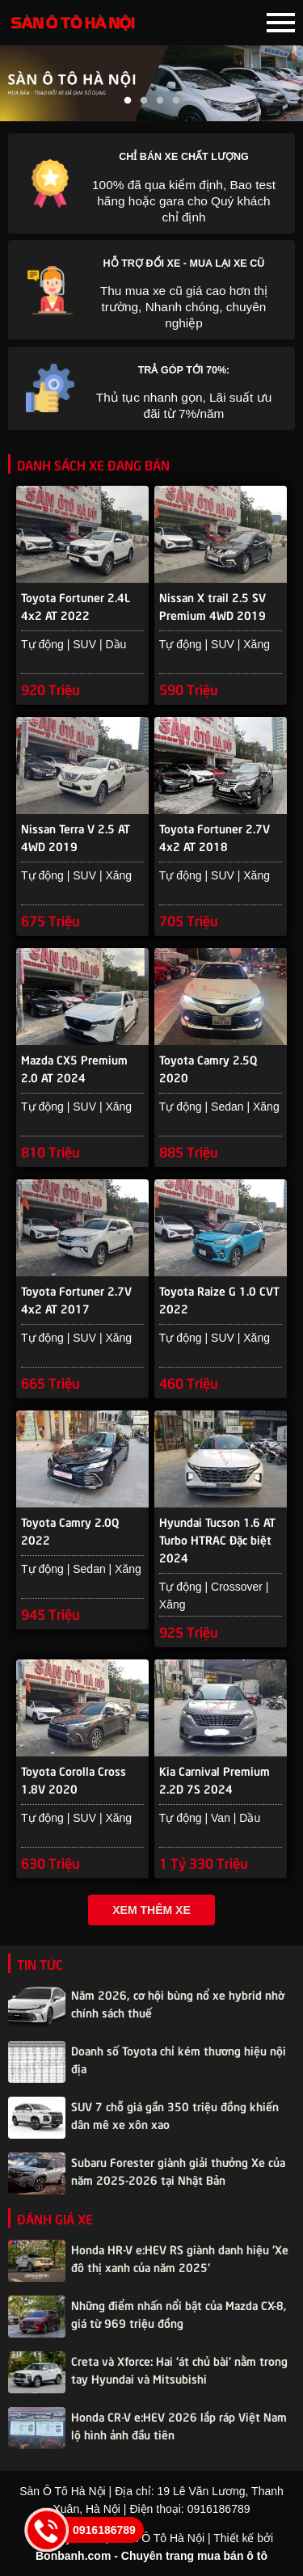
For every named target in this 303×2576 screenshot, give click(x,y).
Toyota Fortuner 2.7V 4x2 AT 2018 (214, 837)
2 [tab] (144, 101)
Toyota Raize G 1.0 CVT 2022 (219, 1299)
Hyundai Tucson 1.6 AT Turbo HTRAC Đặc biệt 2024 (217, 1531)
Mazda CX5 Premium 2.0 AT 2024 (74, 1068)
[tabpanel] (151, 83)
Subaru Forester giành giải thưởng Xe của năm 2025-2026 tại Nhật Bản (178, 2170)
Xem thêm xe (151, 1910)
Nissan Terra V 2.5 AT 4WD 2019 (75, 837)
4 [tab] (176, 101)
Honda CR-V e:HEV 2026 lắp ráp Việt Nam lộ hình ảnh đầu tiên (179, 2425)
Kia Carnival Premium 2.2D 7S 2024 (214, 1779)
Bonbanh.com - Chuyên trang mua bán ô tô (151, 2555)
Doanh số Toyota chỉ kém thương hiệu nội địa (178, 2059)
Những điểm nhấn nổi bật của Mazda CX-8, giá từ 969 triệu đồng (179, 2313)
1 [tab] (128, 101)
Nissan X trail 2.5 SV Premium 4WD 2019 (212, 605)
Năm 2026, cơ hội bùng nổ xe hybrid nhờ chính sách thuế (177, 2003)
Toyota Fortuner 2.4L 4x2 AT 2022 (75, 605)
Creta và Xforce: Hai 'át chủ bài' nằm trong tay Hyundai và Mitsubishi (179, 2369)
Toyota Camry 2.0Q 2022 (70, 1530)
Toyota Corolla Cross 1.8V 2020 (73, 1779)
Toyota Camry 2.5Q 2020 (208, 1068)
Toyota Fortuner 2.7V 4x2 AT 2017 (76, 1299)
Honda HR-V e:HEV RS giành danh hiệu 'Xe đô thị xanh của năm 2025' (179, 2258)
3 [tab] (160, 101)
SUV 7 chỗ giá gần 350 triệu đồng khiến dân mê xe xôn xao (175, 2114)
